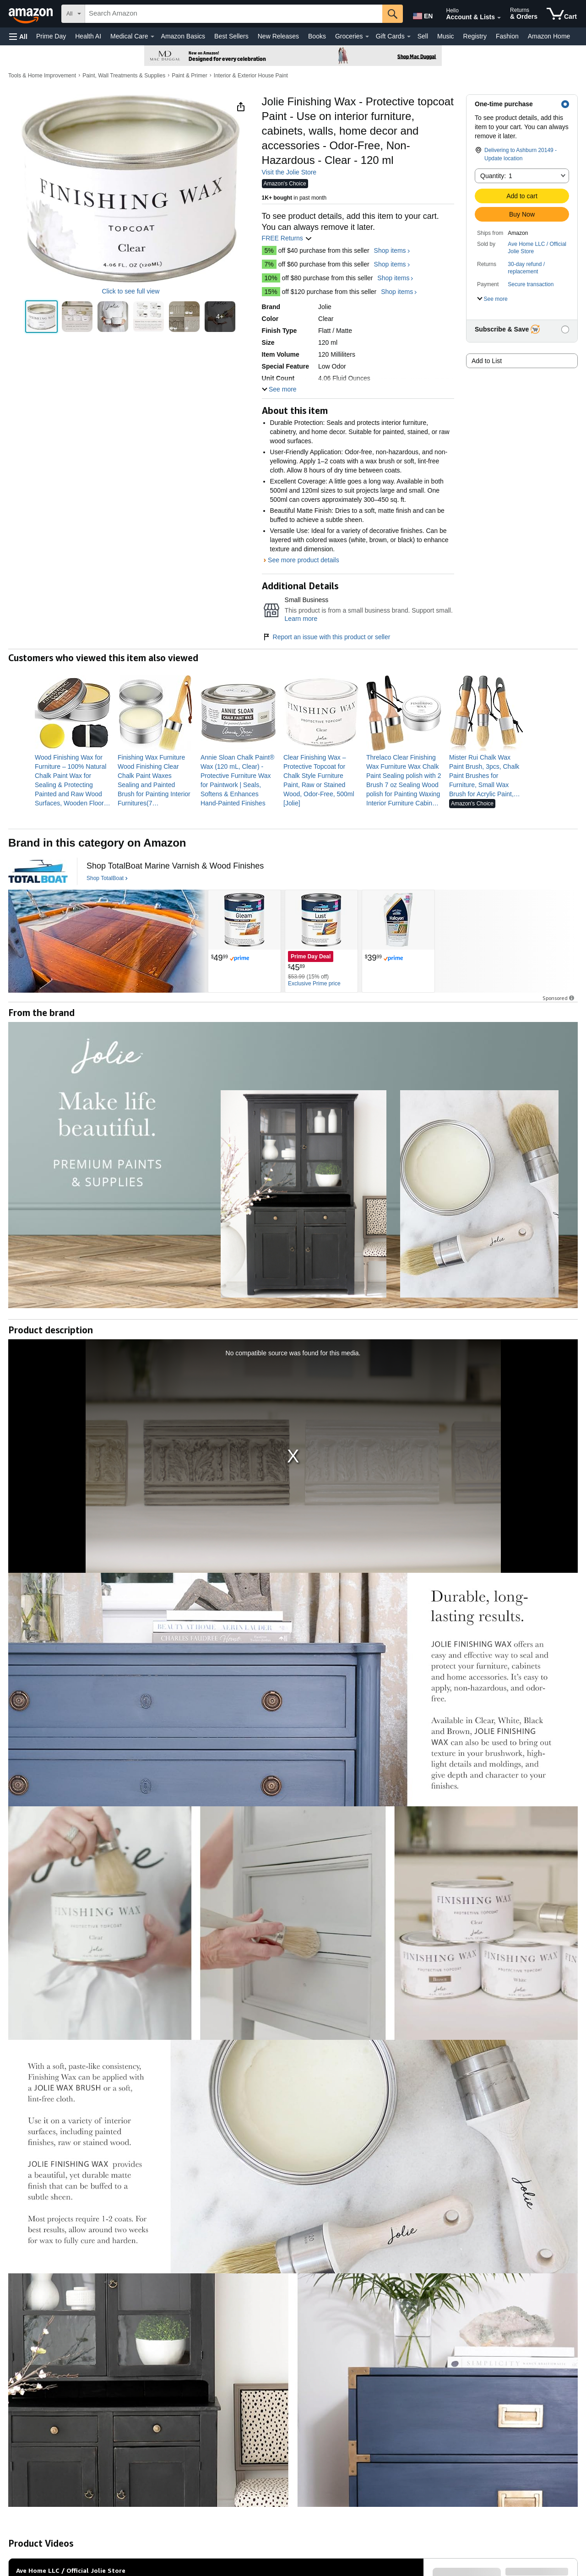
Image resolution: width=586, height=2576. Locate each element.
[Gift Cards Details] (409, 37)
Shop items (390, 250)
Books (317, 36)
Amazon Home (549, 36)
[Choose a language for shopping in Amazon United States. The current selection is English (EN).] (422, 14)
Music (445, 36)
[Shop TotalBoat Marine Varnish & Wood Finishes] (175, 866)
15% (271, 291)
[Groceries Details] (367, 37)
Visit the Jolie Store (289, 172)
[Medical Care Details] (152, 37)
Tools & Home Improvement (42, 75)
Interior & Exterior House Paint (251, 75)
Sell (423, 36)
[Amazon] (31, 13)
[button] (18, 36)
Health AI (88, 36)
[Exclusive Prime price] (314, 984)
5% (269, 250)
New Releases (278, 36)
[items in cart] (562, 13)
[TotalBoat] (38, 871)
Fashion (507, 36)
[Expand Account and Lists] (499, 18)
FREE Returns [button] (287, 238)
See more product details (303, 560)
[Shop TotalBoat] (107, 878)
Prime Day (51, 36)
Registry (475, 36)
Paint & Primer (189, 75)
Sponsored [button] (559, 998)
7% (269, 264)
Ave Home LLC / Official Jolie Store (537, 248)
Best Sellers (231, 36)
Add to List (487, 360)
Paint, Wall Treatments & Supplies (123, 75)
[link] (72, 780)
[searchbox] (233, 13)
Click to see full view (130, 291)
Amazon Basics (183, 36)
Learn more (301, 618)
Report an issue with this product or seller (326, 637)
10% (271, 278)
